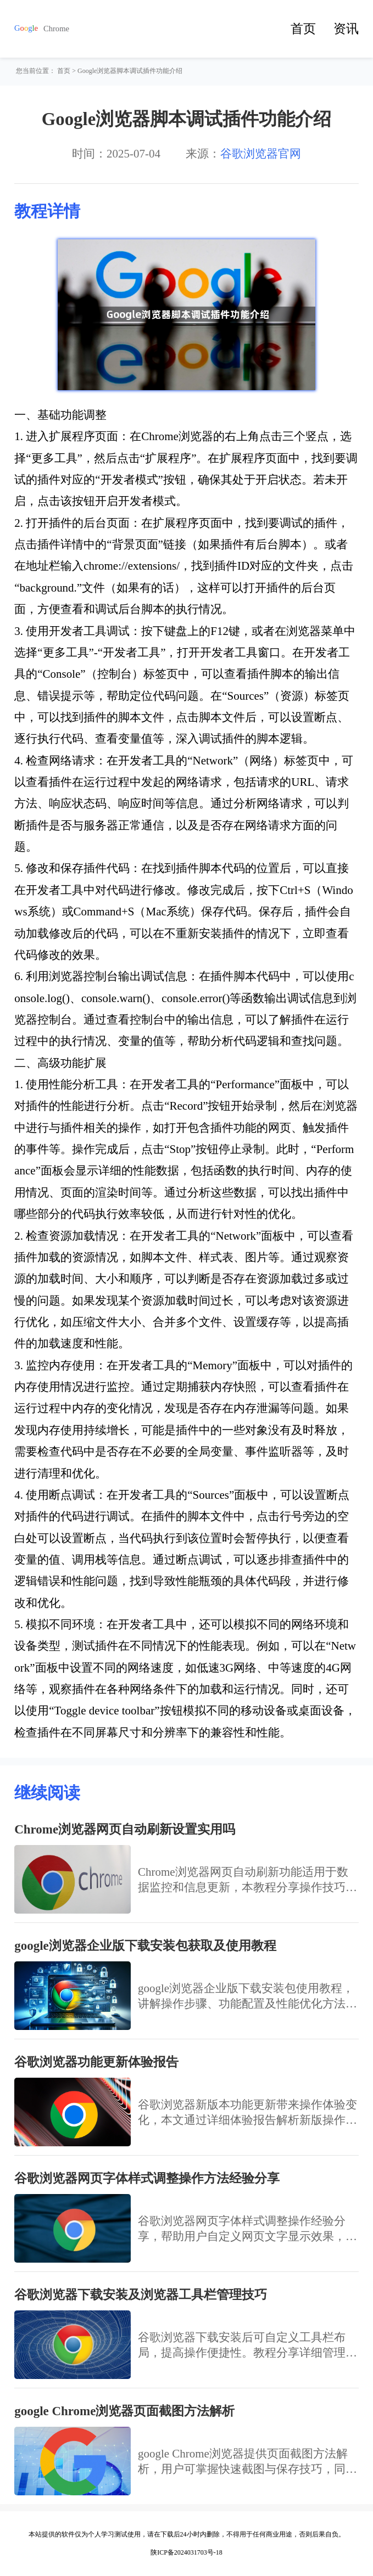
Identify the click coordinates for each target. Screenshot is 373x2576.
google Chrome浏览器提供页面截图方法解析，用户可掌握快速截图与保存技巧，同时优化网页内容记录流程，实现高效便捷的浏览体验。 (247, 2462)
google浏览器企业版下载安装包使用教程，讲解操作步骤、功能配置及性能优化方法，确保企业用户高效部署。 (247, 1996)
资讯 (346, 29)
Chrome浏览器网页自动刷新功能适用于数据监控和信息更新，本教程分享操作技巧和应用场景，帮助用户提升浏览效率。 (247, 1880)
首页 (303, 29)
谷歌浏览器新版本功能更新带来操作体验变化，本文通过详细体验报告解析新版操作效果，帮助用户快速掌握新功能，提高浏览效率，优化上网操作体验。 (247, 2113)
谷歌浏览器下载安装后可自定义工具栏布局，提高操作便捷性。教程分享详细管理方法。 (247, 2345)
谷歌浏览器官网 (260, 153)
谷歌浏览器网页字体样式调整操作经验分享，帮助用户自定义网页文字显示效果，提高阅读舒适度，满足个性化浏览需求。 (247, 2229)
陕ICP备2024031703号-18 (186, 2552)
